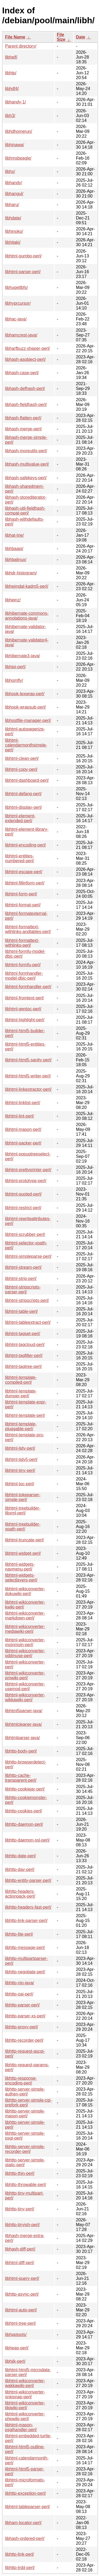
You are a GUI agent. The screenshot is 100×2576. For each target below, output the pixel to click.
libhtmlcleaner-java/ (23, 1724)
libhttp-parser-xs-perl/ (25, 2016)
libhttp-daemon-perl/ (24, 1824)
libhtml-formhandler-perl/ (28, 986)
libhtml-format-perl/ (23, 905)
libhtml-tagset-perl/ (22, 1333)
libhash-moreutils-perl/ (26, 450)
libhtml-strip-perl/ (21, 1278)
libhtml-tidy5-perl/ (21, 1459)
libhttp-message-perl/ (25, 1947)
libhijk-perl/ (15, 2361)
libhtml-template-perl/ (25, 1415)
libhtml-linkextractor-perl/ (28, 1089)
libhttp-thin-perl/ (19, 2173)
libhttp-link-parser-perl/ (26, 1920)
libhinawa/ (14, 144)
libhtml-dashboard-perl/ (27, 780)
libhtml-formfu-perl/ (23, 964)
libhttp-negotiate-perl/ (25, 1972)
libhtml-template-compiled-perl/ (21, 1379)
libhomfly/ (14, 680)
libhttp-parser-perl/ (22, 2005)
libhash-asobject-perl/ (25, 359)
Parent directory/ (20, 46)
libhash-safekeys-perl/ (26, 477)
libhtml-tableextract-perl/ (28, 1322)
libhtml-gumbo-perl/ (23, 256)
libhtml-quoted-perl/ (23, 1194)
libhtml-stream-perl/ (23, 1267)
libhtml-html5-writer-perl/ (28, 1076)
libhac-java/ (16, 319)
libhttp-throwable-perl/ (25, 2184)
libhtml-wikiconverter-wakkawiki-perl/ (25, 2383)
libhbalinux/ (15, 559)
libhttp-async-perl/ (22, 2294)
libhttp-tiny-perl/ (19, 2209)
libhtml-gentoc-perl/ (23, 1009)
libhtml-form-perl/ (21, 894)
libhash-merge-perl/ (23, 429)
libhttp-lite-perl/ (19, 1934)
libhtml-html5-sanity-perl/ (28, 1060)
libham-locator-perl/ (23, 2522)
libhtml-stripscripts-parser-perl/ (23, 1289)
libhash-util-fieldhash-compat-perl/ (25, 510)
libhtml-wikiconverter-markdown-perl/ (25, 1615)
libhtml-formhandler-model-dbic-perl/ (24, 975)
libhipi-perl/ (15, 666)
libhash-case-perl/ (22, 372)
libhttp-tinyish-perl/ (22, 2224)
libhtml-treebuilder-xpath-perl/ (23, 1526)
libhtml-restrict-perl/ (23, 1207)
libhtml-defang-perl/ (23, 793)
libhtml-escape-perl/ (23, 871)
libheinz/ (13, 600)
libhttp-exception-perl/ (25, 2493)
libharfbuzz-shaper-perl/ (27, 348)
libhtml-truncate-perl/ (24, 1540)
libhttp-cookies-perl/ (23, 1811)
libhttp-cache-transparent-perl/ (20, 1777)
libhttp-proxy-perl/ (21, 2027)
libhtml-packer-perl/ (23, 1143)
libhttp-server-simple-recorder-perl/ (25, 2149)
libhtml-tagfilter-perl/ (23, 1355)
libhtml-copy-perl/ (21, 769)
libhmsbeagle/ (18, 158)
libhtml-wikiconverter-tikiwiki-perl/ (25, 2405)
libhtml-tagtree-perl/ (23, 1366)
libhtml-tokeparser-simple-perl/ (22, 1497)
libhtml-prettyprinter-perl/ (28, 1169)
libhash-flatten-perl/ (23, 418)
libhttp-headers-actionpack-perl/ (20, 1893)
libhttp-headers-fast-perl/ (28, 1907)
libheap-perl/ (17, 2348)
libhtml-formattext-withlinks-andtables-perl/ (28, 929)
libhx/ (10, 171)
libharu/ (12, 204)
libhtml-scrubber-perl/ (25, 1234)
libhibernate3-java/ (22, 655)
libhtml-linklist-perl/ (22, 1102)
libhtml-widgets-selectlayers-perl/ (21, 1577)
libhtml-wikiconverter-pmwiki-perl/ (25, 1675)
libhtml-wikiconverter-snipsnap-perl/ (25, 2394)
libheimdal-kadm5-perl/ (26, 586)
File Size (61, 37)
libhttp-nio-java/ (19, 1983)
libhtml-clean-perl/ (22, 758)
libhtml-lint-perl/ (19, 1116)
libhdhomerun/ (18, 131)
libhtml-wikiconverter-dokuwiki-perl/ (25, 1591)
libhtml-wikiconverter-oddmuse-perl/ (25, 1653)
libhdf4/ (12, 88)
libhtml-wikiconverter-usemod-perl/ (25, 1686)
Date (80, 37)
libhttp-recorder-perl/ (24, 2040)
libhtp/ (11, 73)
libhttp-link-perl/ (19, 2554)
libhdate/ (13, 218)
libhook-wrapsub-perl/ (25, 707)
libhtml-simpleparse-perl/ (28, 1256)
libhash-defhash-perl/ (25, 388)
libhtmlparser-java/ (22, 1737)
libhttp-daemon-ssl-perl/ (27, 1840)
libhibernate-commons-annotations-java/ (27, 615)
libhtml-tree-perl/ (20, 2323)
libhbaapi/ (14, 548)
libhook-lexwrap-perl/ (25, 693)
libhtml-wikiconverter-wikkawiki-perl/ (25, 1697)
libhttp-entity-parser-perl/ (28, 1880)
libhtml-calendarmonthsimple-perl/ (26, 745)
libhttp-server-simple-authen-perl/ (25, 2091)
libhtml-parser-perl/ (23, 271)
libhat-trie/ (14, 535)
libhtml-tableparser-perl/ (27, 2506)
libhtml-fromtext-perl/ (24, 998)
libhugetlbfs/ (16, 287)
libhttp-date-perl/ (20, 1856)
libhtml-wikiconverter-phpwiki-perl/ (25, 2416)
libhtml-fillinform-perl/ (25, 883)
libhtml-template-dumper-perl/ (21, 1393)
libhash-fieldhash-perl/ (26, 404)
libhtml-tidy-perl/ (20, 1448)
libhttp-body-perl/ (21, 1751)
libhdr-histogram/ (21, 573)
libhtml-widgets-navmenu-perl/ (20, 1566)
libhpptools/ (16, 2334)
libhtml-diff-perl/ (19, 2262)
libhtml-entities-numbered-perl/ (19, 858)
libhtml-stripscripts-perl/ (27, 1300)
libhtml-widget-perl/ (23, 1553)
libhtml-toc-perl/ (19, 1484)
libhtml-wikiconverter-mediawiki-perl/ (25, 1629)
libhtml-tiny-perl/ (20, 1470)
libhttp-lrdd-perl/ (20, 2567)
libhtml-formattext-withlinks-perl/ (22, 942)
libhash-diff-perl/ (20, 2249)
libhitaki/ (13, 242)
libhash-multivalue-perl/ (27, 464)
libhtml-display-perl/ (23, 807)
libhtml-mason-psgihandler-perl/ (21, 2427)
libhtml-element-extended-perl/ (20, 818)
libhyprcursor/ (18, 303)
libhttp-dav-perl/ (19, 1869)
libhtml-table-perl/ (21, 1311)
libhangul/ (14, 193)
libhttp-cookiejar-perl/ (25, 1789)
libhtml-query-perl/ (22, 2278)
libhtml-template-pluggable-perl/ (21, 1426)
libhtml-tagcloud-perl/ (25, 1344)
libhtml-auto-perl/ (21, 2310)
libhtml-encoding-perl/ (25, 845)
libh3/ (10, 115)
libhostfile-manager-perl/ (28, 720)
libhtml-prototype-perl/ (25, 1180)
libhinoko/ (14, 231)
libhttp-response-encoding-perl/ (21, 2080)
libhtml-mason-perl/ (23, 1129)
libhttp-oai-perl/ (19, 1994)
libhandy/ (13, 182)
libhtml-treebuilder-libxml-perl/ (23, 1510)
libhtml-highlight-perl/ (25, 1020)
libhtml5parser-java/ (23, 1710)
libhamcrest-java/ (21, 335)
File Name (15, 37)
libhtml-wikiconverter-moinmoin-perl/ (25, 1642)
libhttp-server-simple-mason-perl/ (25, 2113)
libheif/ (11, 57)
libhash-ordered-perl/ (25, 2538)
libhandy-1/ (15, 102)
